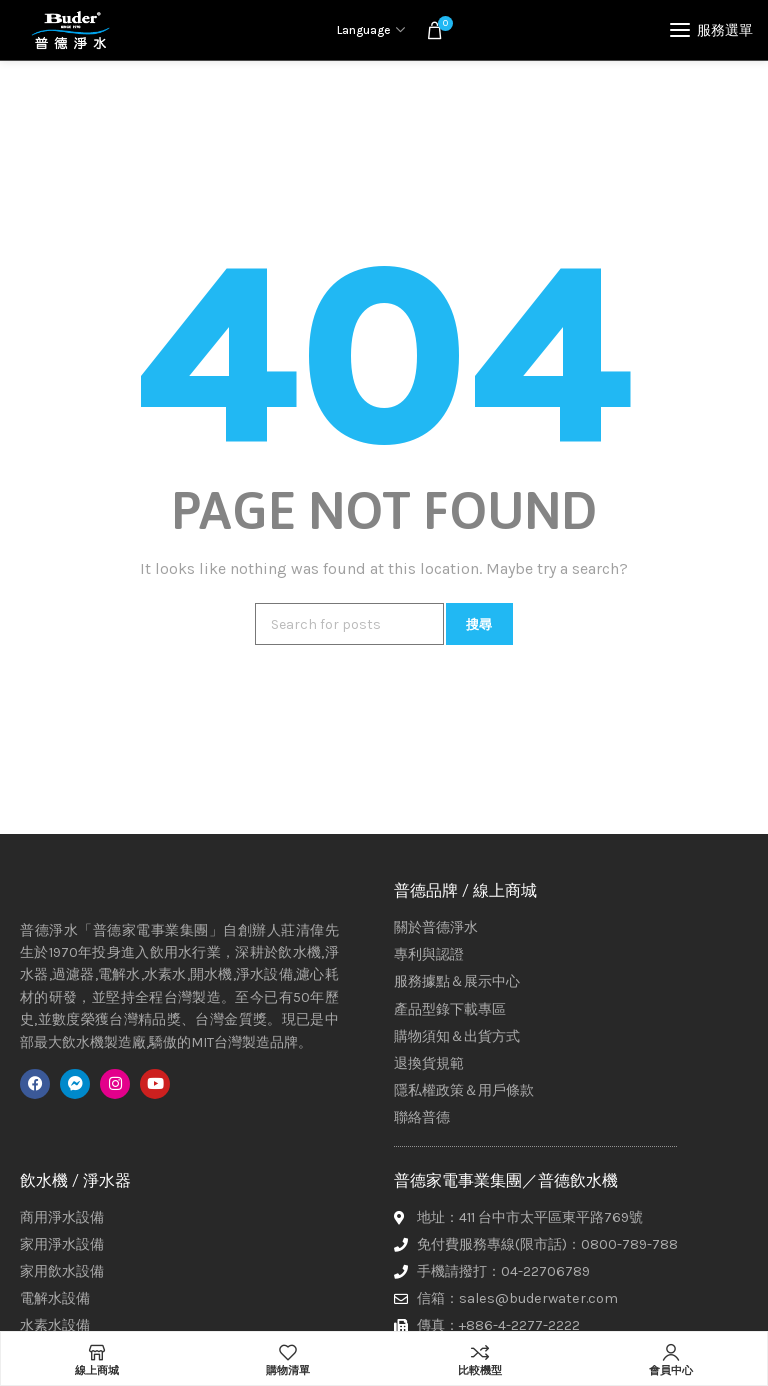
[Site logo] (70, 30)
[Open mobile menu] (711, 30)
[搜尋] (349, 624)
